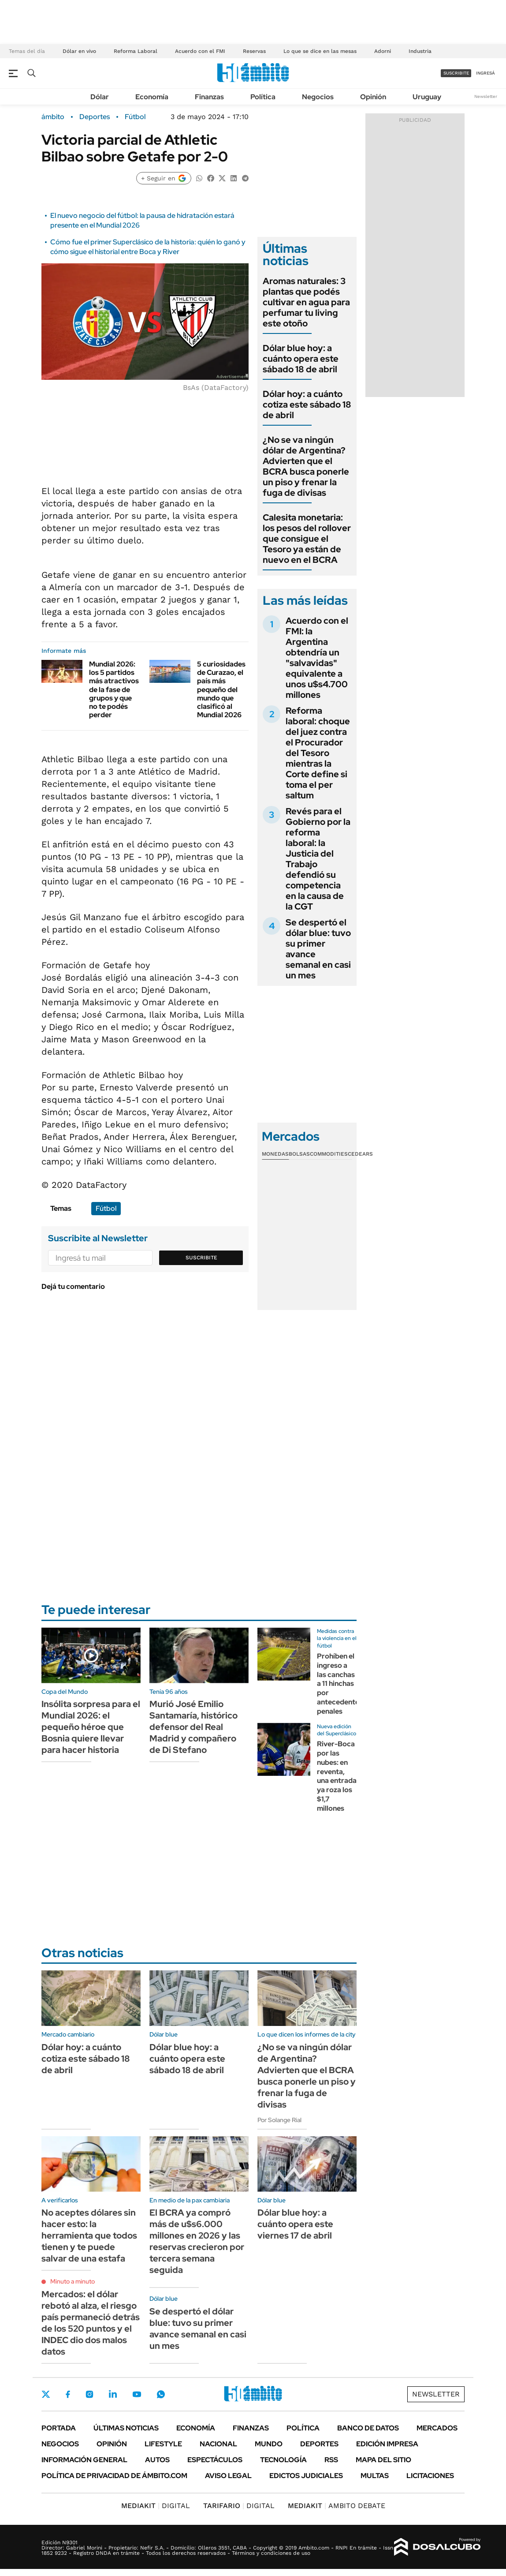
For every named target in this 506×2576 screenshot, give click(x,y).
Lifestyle (163, 2444)
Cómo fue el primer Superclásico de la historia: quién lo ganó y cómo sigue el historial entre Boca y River (148, 246)
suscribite (456, 73)
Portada (58, 2428)
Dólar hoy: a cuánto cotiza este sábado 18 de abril (307, 404)
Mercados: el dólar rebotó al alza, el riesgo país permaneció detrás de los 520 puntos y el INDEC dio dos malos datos (90, 2322)
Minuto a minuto (72, 2281)
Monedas (275, 1154)
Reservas (254, 51)
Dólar (99, 96)
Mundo (269, 2444)
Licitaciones (430, 2475)
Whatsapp (161, 2394)
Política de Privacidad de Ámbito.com (114, 2475)
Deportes (94, 116)
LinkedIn (113, 2394)
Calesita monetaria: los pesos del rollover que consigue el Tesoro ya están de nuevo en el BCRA (307, 538)
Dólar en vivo (79, 51)
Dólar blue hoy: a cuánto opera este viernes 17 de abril (295, 2224)
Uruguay (427, 96)
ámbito (52, 116)
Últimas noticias (126, 2428)
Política (262, 96)
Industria (420, 51)
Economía (151, 96)
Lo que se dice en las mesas (320, 51)
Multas (375, 2475)
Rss (331, 2459)
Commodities (329, 1154)
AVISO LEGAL (228, 2475)
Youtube (136, 2394)
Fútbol (135, 116)
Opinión (373, 96)
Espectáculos (214, 2459)
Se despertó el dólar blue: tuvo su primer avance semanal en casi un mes (318, 949)
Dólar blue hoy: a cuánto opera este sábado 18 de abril (301, 358)
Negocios (318, 96)
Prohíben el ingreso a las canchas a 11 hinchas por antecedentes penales (340, 1683)
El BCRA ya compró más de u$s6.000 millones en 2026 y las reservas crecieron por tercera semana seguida (196, 2241)
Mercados (437, 2428)
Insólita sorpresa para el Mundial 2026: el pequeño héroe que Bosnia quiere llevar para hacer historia (90, 1727)
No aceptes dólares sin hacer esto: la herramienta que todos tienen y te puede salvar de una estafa (89, 2235)
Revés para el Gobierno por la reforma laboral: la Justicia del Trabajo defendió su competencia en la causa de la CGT (318, 858)
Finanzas (209, 96)
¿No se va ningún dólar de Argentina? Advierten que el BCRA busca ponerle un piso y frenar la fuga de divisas (306, 466)
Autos (157, 2459)
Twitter (45, 2394)
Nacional (218, 2444)
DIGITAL (155, 2505)
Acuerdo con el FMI (200, 51)
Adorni (382, 51)
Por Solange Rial (279, 2120)
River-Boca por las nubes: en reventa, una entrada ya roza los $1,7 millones (337, 1776)
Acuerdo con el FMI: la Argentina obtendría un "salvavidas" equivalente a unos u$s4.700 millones (317, 657)
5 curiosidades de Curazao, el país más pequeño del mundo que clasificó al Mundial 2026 (221, 689)
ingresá (485, 73)
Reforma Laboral (135, 51)
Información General (84, 2459)
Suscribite (201, 1257)
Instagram (89, 2394)
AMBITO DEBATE (336, 2505)
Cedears (360, 1154)
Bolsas (299, 1154)
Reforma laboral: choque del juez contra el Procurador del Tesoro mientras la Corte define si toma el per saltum (318, 753)
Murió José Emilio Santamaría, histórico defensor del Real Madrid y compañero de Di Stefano (193, 1727)
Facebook (68, 2394)
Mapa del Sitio (383, 2459)
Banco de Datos (368, 2428)
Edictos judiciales (306, 2475)
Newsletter (485, 96)
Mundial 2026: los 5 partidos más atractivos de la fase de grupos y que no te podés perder (114, 689)
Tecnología (283, 2459)
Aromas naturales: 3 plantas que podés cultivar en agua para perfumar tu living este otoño (306, 302)
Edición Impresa (387, 2444)
